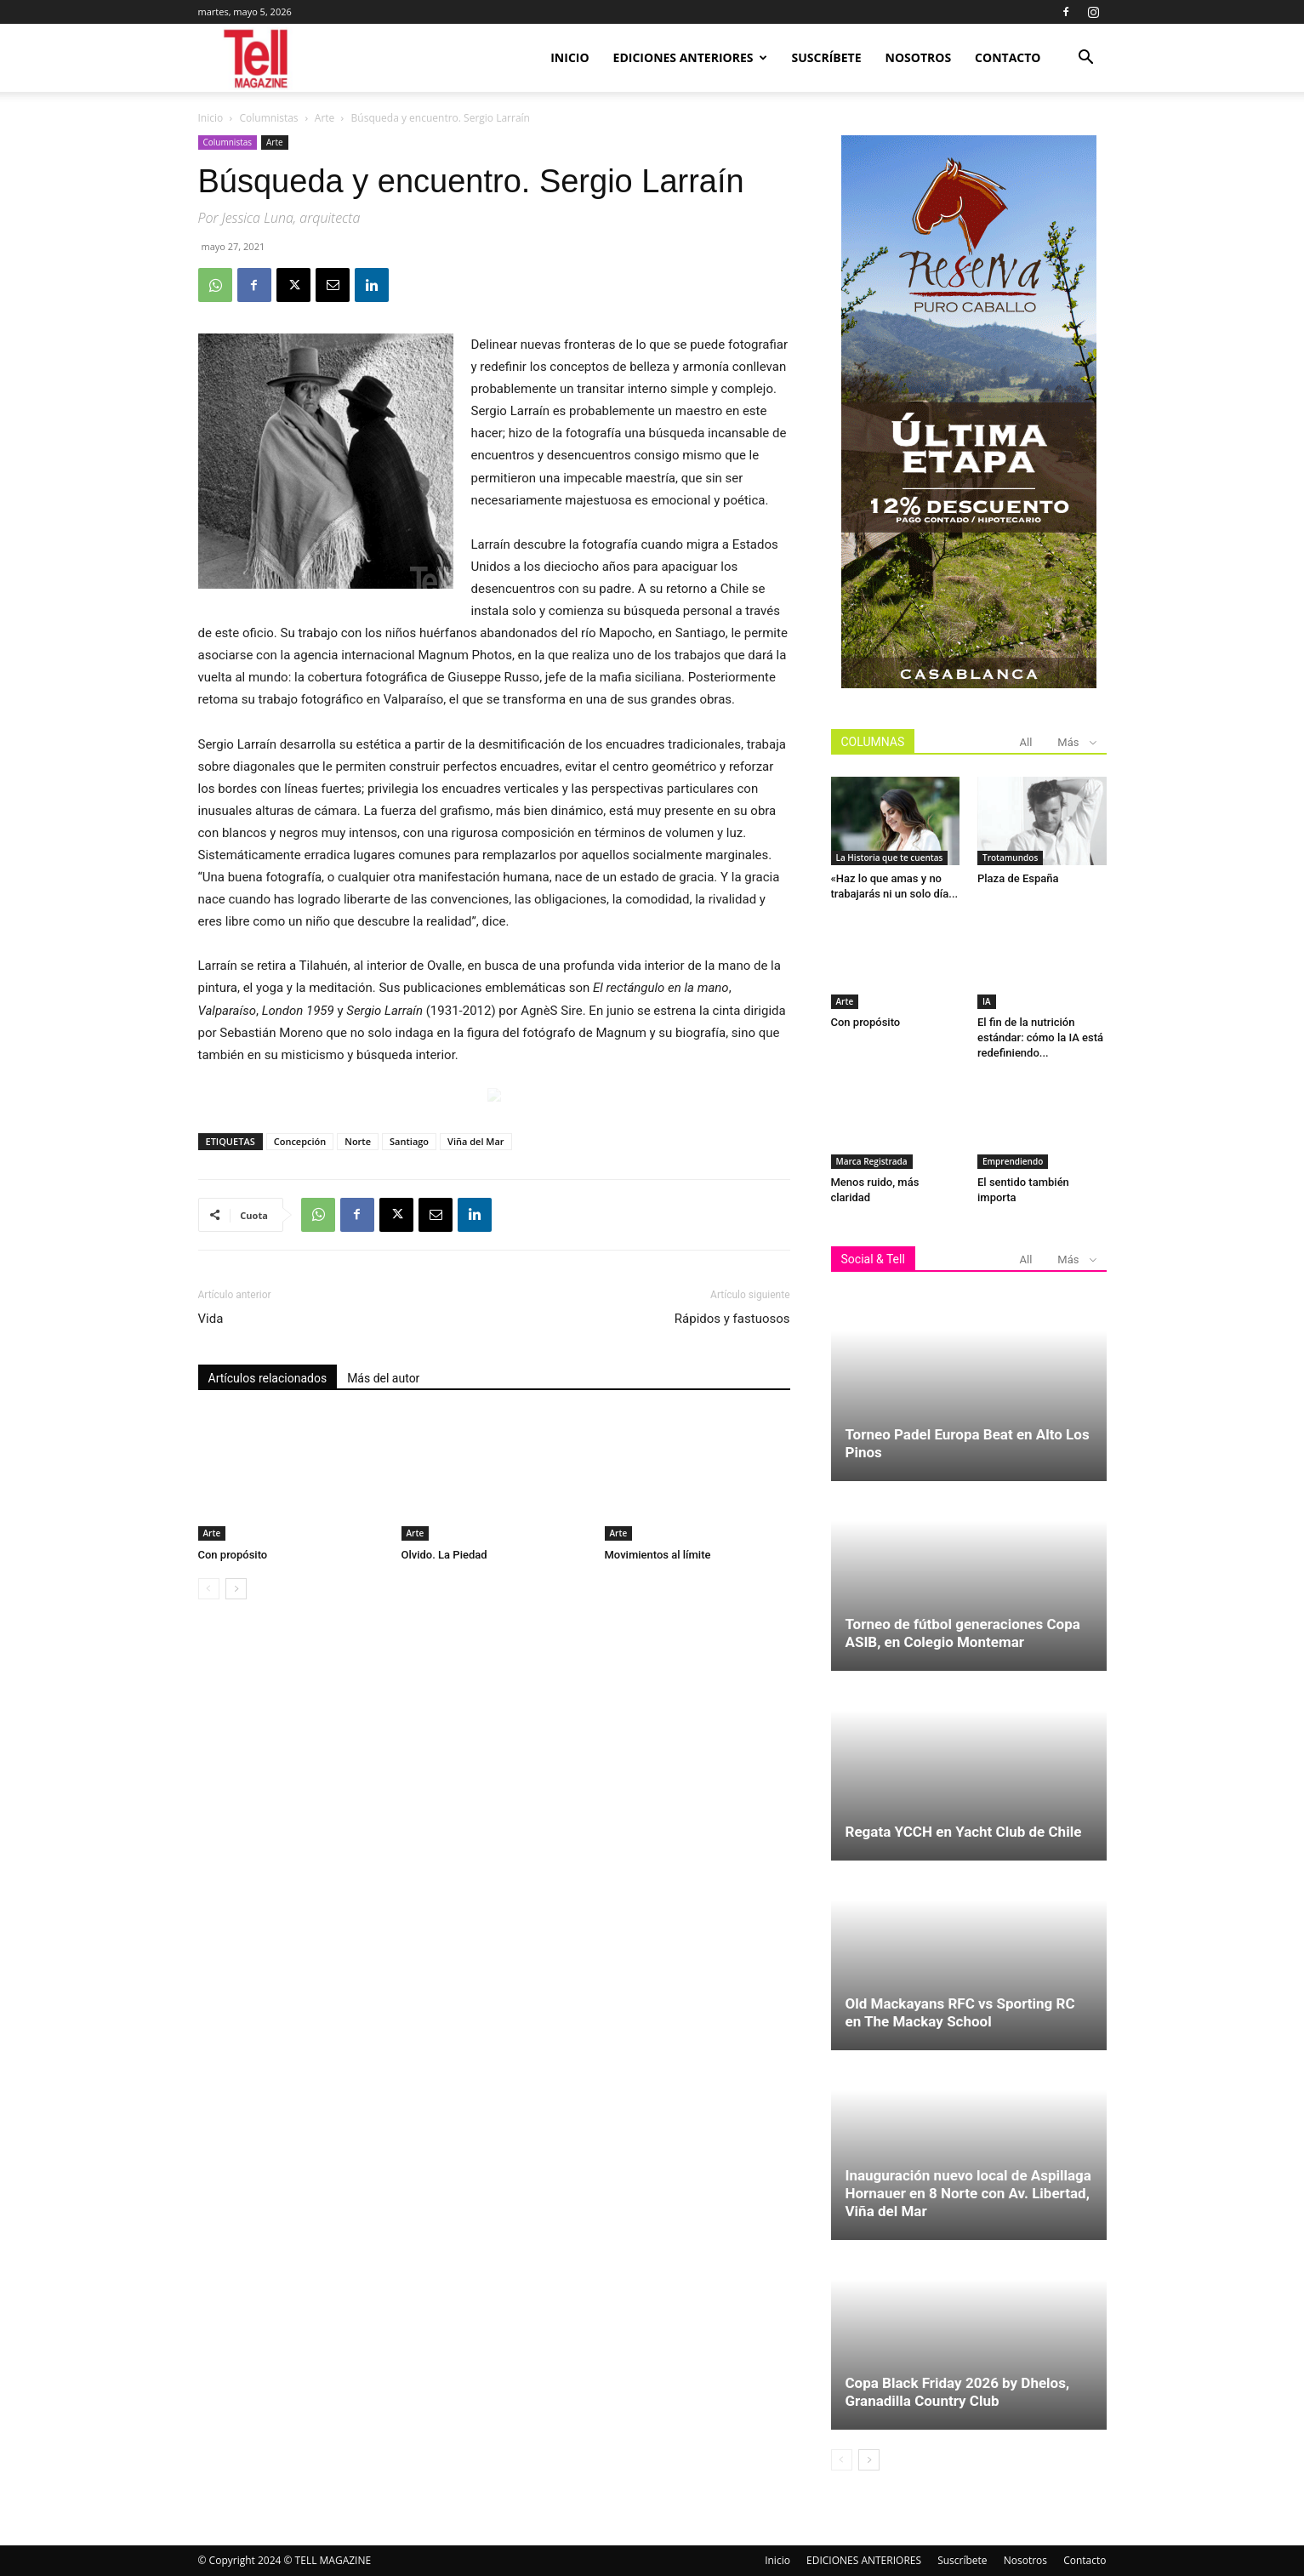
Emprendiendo (1012, 1161)
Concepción (300, 1141)
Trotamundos (1010, 857)
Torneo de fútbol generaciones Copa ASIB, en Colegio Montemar (963, 1633)
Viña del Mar (475, 1141)
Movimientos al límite (658, 1554)
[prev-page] (208, 1588)
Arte (325, 118)
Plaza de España (1018, 878)
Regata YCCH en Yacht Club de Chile (964, 1831)
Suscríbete (827, 57)
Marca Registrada (872, 1161)
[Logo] (257, 58)
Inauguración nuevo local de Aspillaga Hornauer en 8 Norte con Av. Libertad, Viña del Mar (968, 2193)
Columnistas (269, 118)
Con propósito (233, 1554)
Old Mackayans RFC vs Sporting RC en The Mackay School (960, 2012)
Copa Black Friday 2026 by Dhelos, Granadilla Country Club (958, 2391)
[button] (1086, 59)
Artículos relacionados (267, 1378)
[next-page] (236, 1588)
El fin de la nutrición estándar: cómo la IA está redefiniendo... (1040, 1037)
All (1026, 742)
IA (986, 1001)
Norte (358, 1141)
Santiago (409, 1141)
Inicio (569, 57)
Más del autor (383, 1378)
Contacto (1007, 57)
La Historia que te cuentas (889, 857)
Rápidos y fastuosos (732, 1318)
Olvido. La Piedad (444, 1554)
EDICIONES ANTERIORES (690, 57)
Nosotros (918, 57)
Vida (211, 1318)
